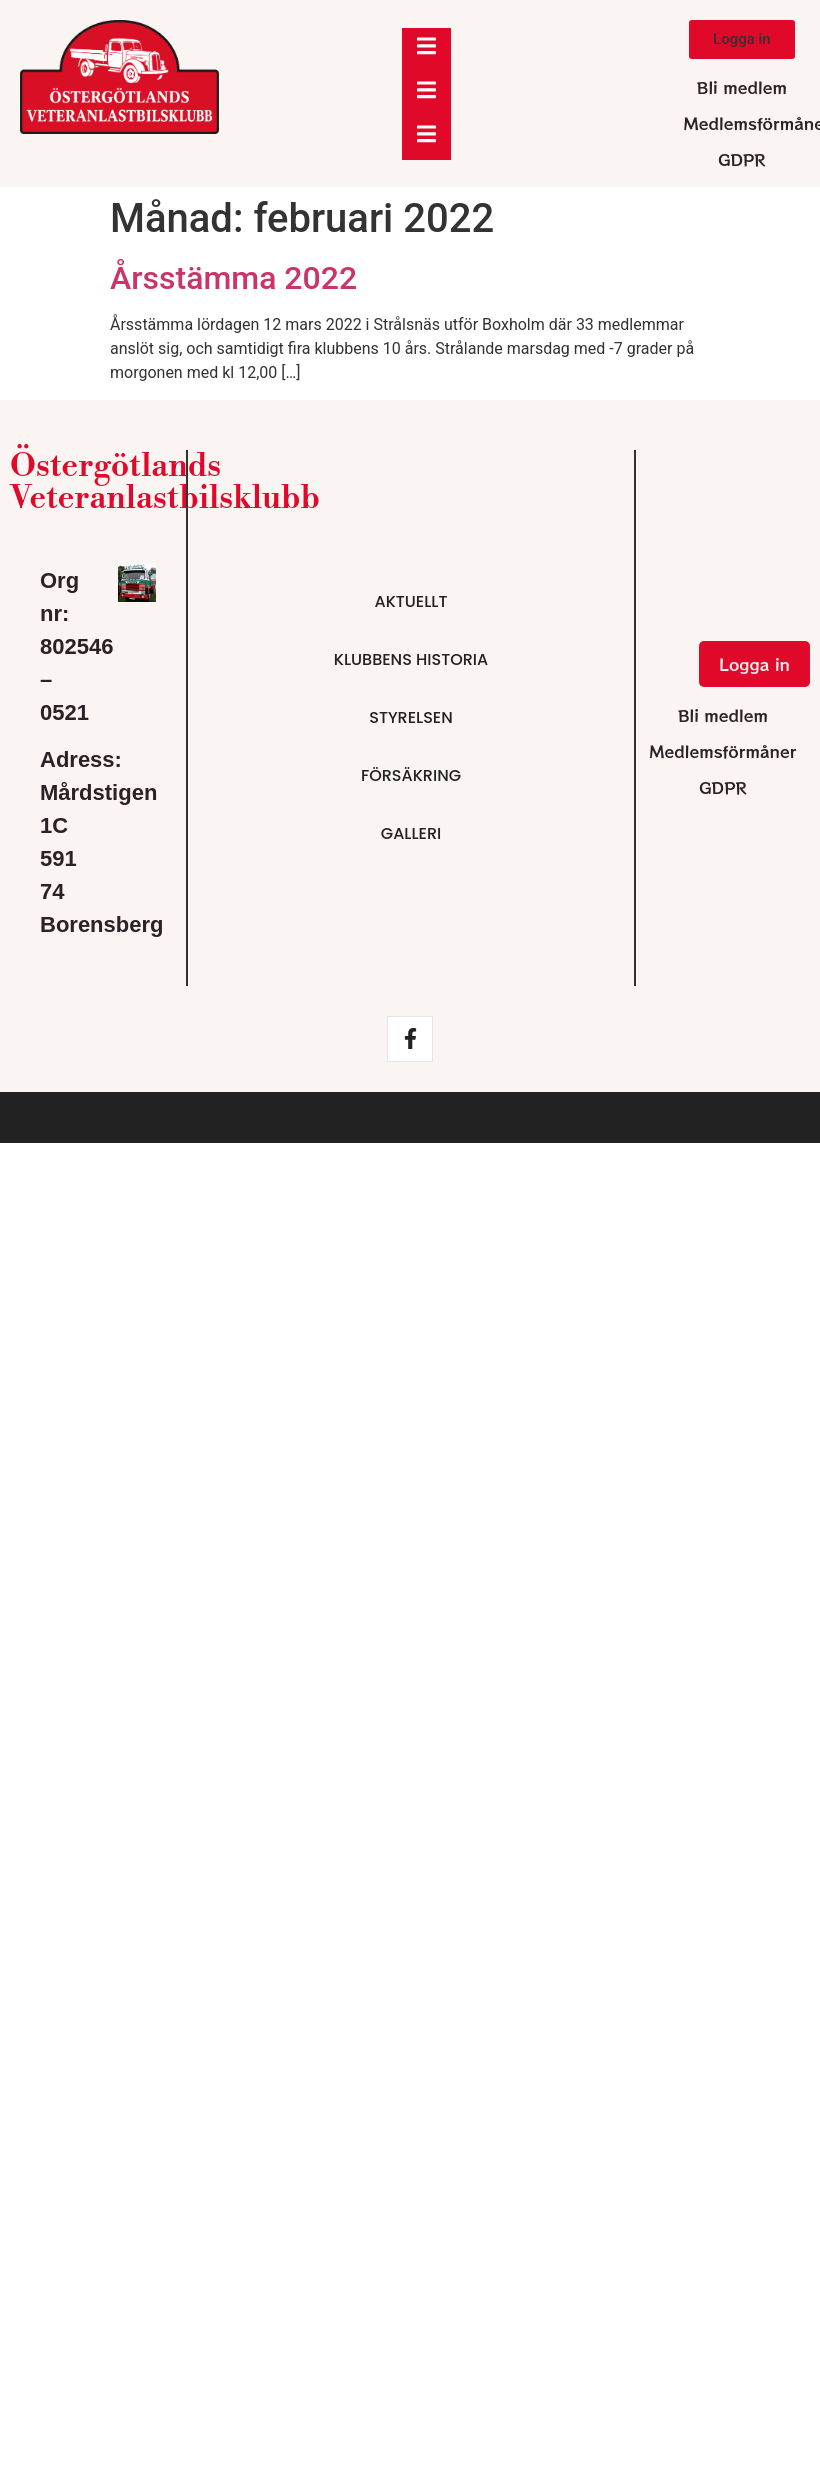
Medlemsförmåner (722, 751)
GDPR (742, 159)
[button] (742, 39)
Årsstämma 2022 (233, 278)
